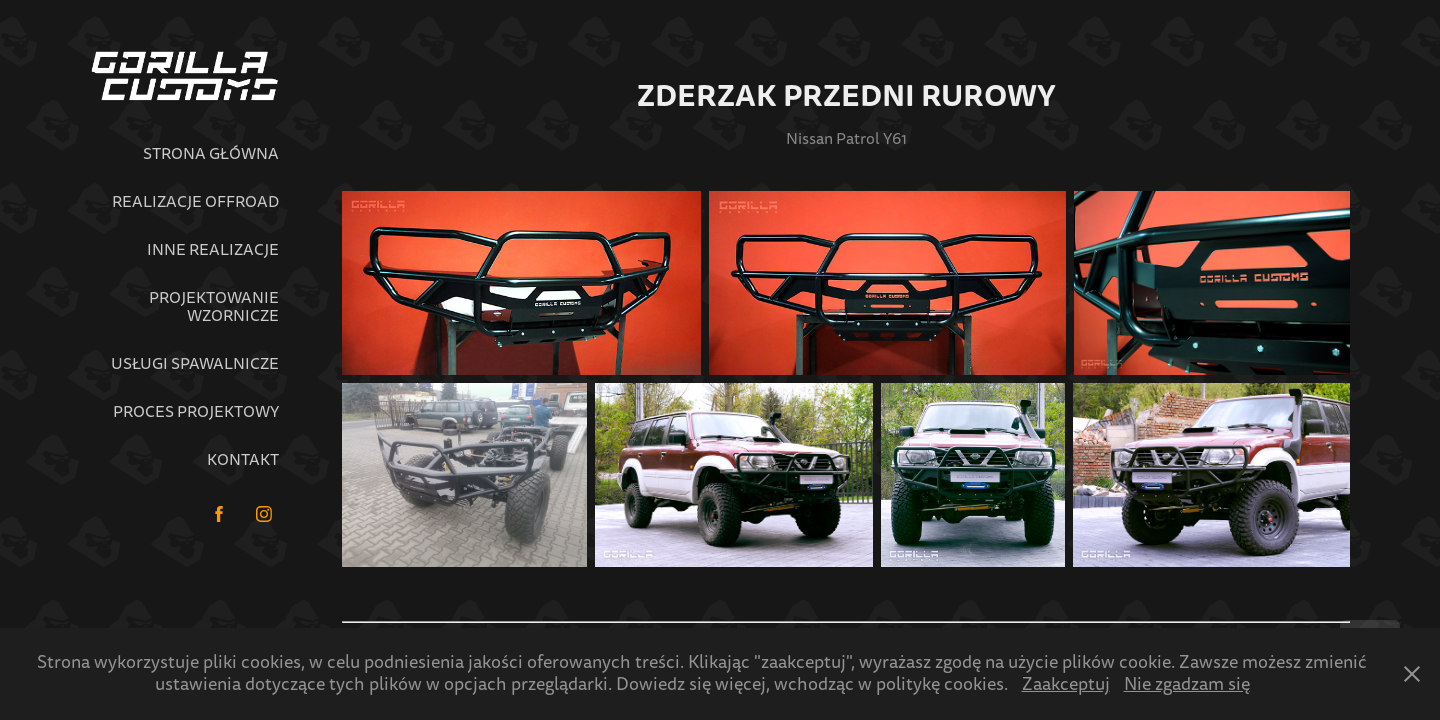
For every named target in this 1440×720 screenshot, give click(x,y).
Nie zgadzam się (1187, 684)
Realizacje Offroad (195, 202)
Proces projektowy (196, 412)
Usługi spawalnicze (195, 364)
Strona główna (211, 154)
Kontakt (243, 460)
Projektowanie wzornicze (214, 307)
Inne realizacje (213, 250)
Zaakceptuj (1066, 684)
